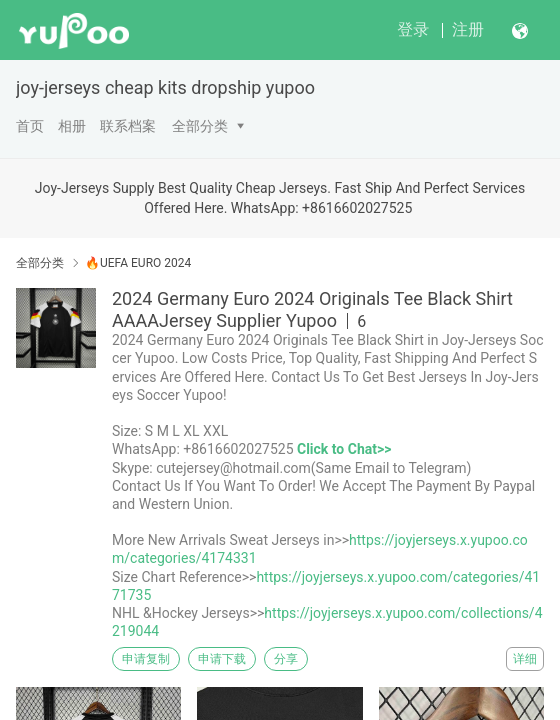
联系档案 (128, 126)
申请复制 (146, 659)
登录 (413, 29)
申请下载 (222, 659)
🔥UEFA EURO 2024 (138, 263)
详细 (525, 659)
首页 (30, 126)
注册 (468, 29)
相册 (72, 126)
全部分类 (200, 126)
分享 (286, 659)
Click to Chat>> (344, 449)
